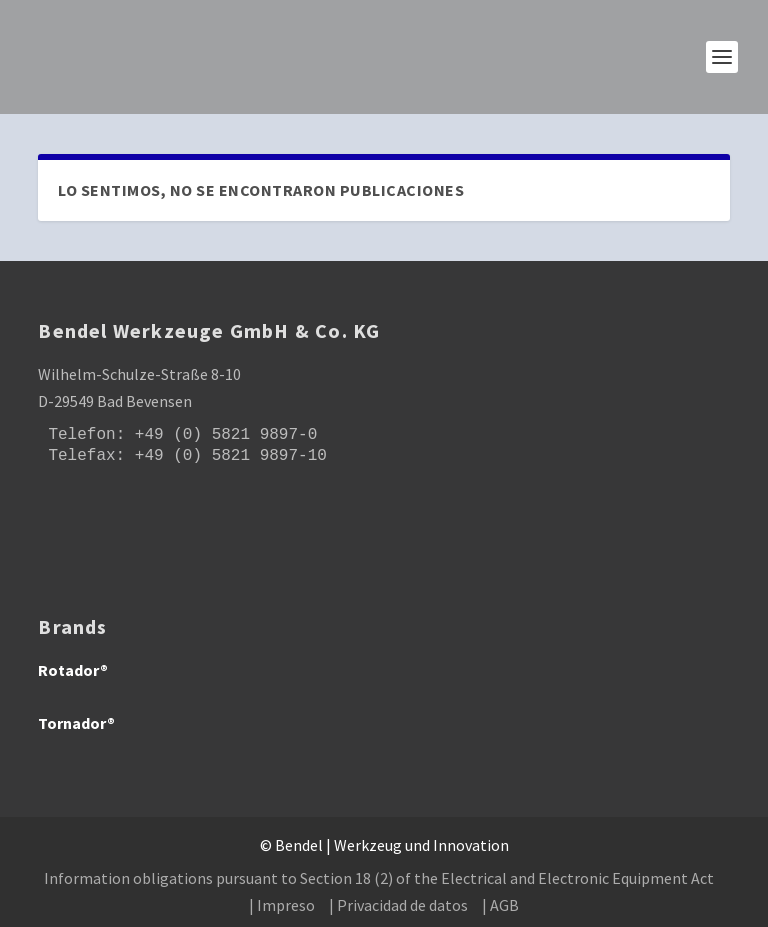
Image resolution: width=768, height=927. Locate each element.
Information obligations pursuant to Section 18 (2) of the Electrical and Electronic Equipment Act (379, 878)
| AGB (500, 905)
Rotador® (73, 670)
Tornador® (76, 723)
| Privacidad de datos (398, 905)
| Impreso (282, 905)
